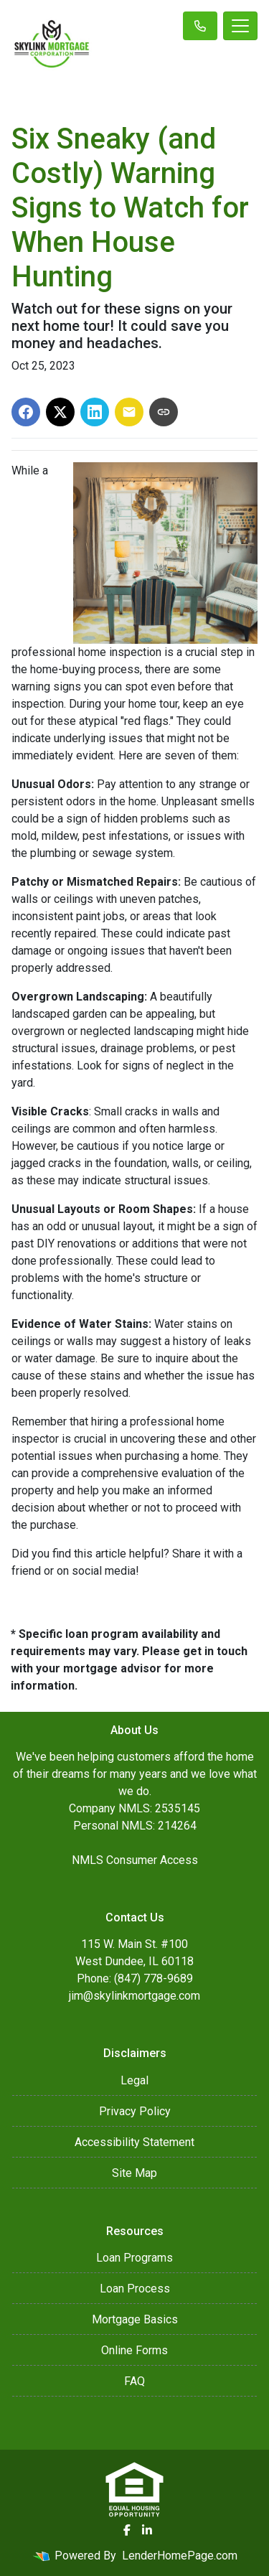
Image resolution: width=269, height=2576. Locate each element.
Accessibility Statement (134, 2142)
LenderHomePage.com (179, 2555)
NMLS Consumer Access (135, 1860)
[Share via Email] (129, 412)
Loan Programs (134, 2257)
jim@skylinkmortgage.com (134, 1996)
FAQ (134, 2381)
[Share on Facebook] (25, 412)
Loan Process (135, 2288)
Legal (134, 2080)
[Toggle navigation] (240, 25)
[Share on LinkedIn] (94, 412)
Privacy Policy (135, 2111)
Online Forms (134, 2350)
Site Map (134, 2173)
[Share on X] (60, 412)
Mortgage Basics (135, 2319)
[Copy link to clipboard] (163, 412)
